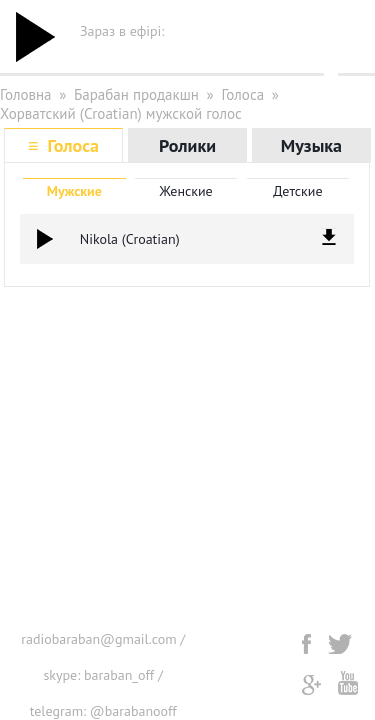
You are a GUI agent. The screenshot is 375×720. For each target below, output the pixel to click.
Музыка (311, 145)
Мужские (74, 191)
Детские (297, 191)
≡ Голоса (63, 145)
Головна (26, 94)
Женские (185, 191)
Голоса (242, 94)
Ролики (187, 145)
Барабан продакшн (136, 94)
